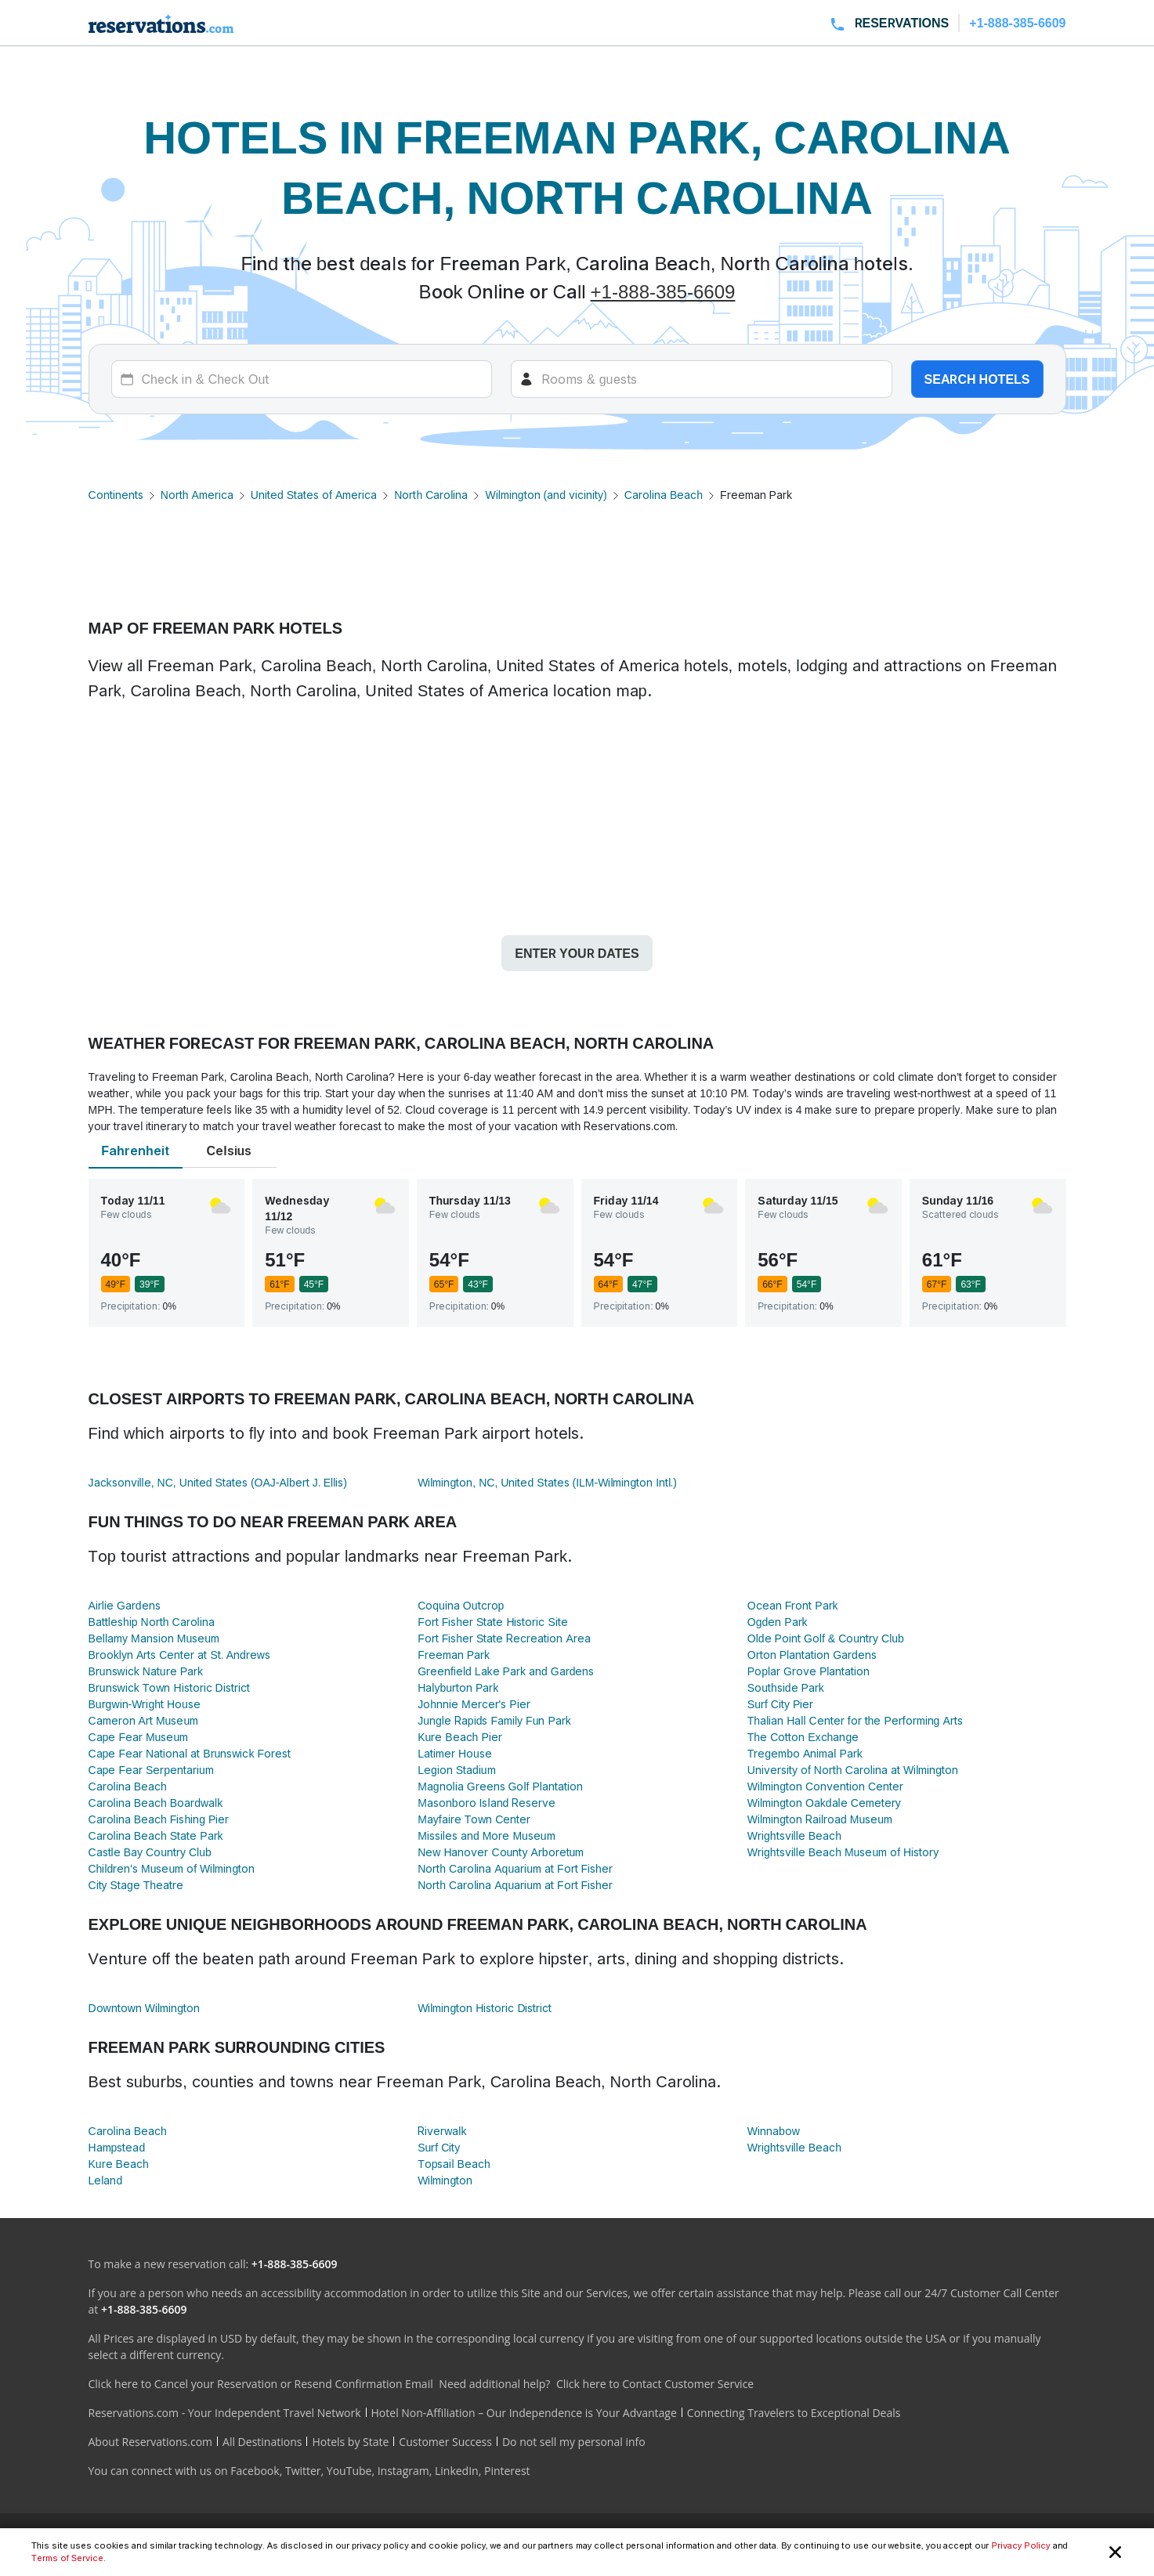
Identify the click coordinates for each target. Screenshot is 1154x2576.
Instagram (403, 2470)
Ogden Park (777, 1621)
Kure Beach (119, 2163)
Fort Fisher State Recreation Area (504, 1638)
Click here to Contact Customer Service (655, 2383)
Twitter (303, 2470)
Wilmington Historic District (485, 2007)
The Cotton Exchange (803, 1736)
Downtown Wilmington (144, 2007)
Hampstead (117, 2147)
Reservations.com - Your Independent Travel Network (225, 2412)
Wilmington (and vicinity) (545, 494)
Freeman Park (454, 1654)
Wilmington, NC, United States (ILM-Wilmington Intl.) (547, 1482)
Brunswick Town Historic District (169, 1687)
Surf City (439, 2147)
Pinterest (507, 2470)
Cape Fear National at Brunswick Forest (190, 1753)
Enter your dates (576, 953)
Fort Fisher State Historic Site (493, 1621)
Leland (106, 2180)
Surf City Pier (780, 1704)
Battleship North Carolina (152, 1621)
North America (197, 494)
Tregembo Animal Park (805, 1753)
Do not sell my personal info (574, 2441)
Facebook (254, 2470)
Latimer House (455, 1753)
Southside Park (785, 1687)
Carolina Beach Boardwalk (156, 1802)
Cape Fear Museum (139, 1736)
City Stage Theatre (136, 1884)
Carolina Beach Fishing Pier (159, 1819)
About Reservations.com (151, 2441)
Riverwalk (442, 2130)
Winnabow (773, 2130)
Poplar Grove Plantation (808, 1671)
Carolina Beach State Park (156, 1835)
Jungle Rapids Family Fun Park (494, 1720)
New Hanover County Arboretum (501, 1852)
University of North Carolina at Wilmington (852, 1769)
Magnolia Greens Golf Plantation (500, 1786)
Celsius (229, 1150)
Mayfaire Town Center (474, 1819)
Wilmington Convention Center (825, 1786)
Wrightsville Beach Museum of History (843, 1852)
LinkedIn (457, 2470)
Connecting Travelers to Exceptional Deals (794, 2412)
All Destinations (262, 2441)
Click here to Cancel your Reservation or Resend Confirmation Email (261, 2383)
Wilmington (445, 2180)
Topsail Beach (454, 2163)
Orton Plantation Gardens (812, 1654)
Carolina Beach (663, 494)
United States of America (314, 494)
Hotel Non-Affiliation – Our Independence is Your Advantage (524, 2412)
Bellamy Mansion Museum (154, 1638)
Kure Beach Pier (460, 1736)
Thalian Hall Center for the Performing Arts (855, 1720)
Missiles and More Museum (486, 1835)
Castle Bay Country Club (150, 1852)
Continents (116, 494)
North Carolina (431, 494)
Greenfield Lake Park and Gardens (506, 1671)
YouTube (349, 2470)
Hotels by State (350, 2441)
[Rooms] (701, 379)
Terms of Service (67, 2558)
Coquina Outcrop (461, 1605)
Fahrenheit (134, 1150)
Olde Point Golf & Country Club (825, 1638)
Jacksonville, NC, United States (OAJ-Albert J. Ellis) (218, 1482)
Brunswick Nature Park (146, 1671)
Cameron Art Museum (144, 1720)
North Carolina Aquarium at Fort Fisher (515, 1868)
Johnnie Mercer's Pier (474, 1704)
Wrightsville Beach (794, 1835)
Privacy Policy (1020, 2545)
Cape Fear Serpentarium (151, 1769)
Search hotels (977, 379)
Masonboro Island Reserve (486, 1802)
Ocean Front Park (792, 1605)
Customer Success (445, 2441)
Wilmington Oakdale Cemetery (824, 1802)
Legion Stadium (456, 1769)
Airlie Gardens (125, 1605)
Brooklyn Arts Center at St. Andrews (179, 1654)
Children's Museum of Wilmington (172, 1868)
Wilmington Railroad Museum (819, 1819)
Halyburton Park (458, 1687)
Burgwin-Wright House (145, 1704)
